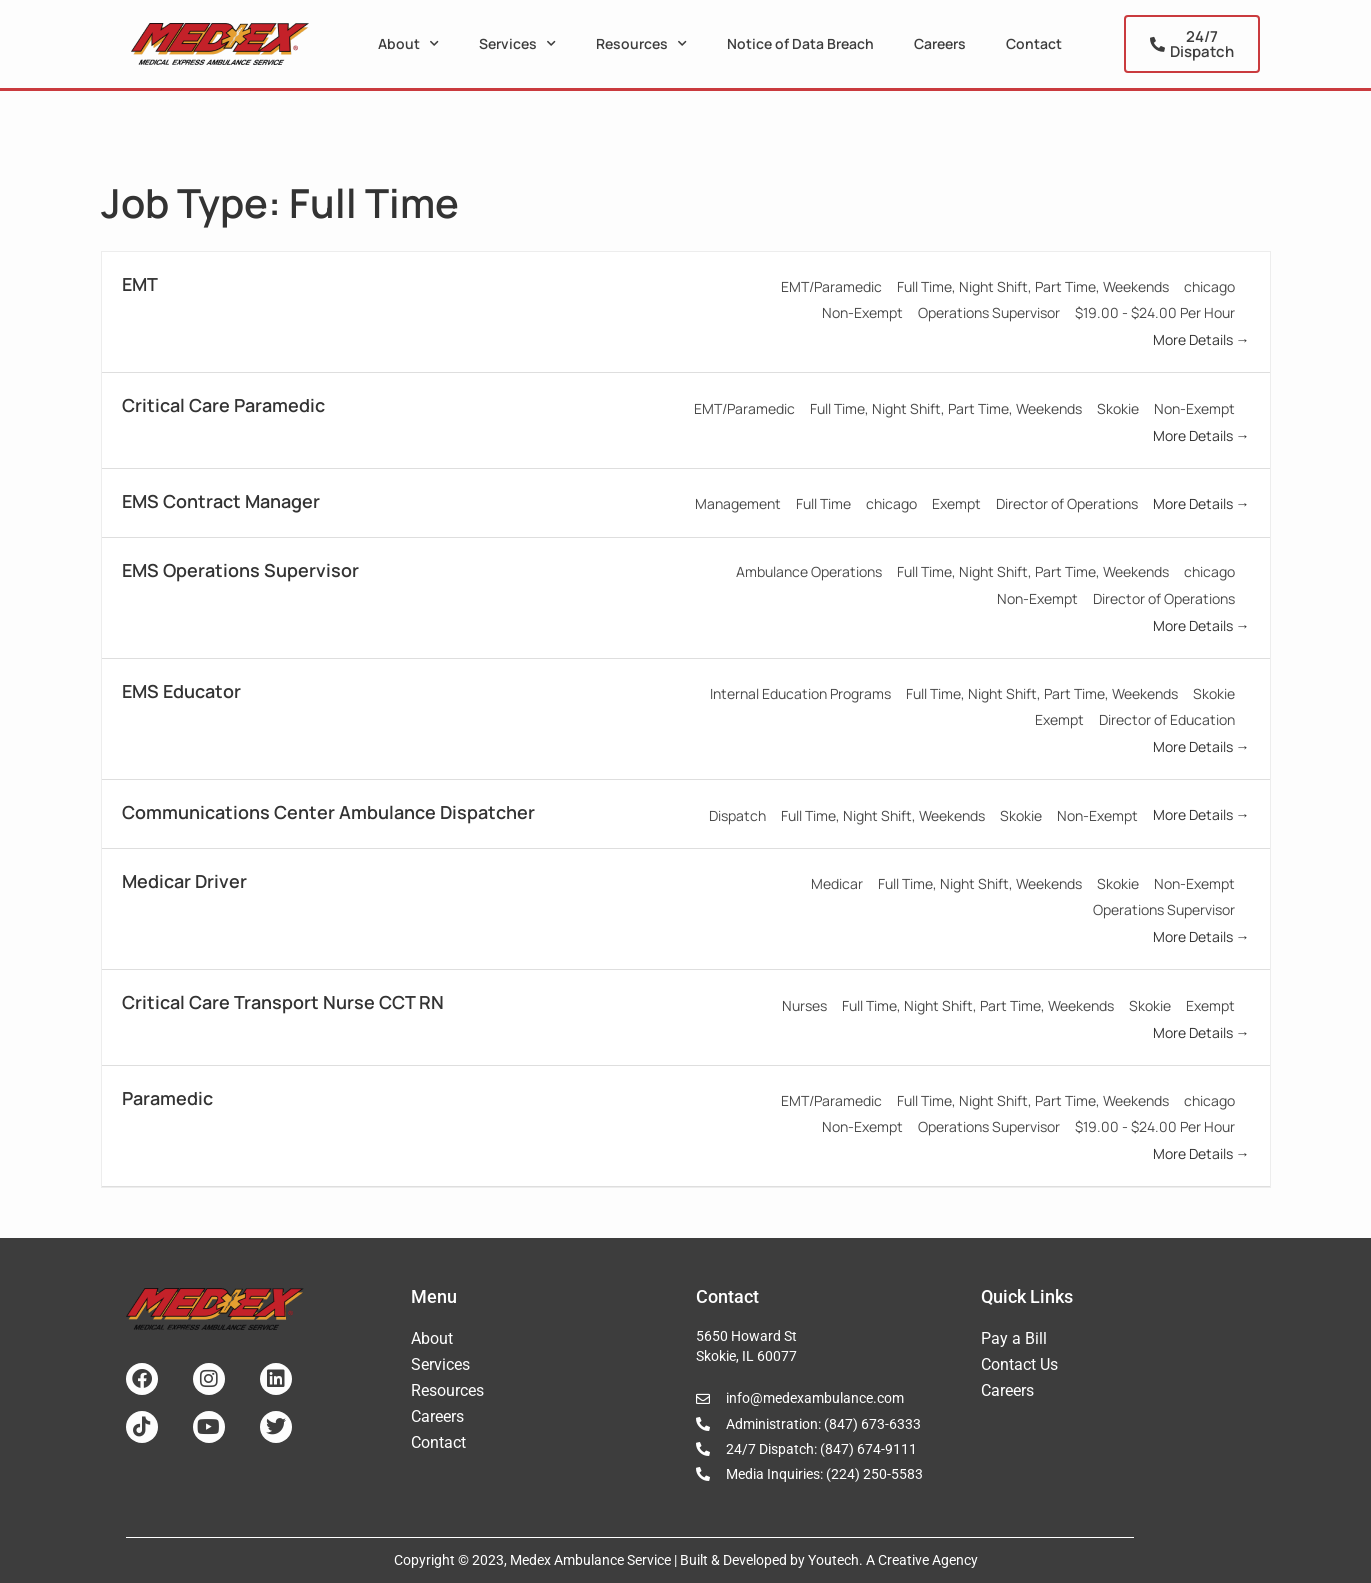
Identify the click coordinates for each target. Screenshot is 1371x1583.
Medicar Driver (184, 881)
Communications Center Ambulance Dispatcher (328, 812)
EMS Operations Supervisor (240, 570)
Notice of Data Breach (800, 43)
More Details (1201, 339)
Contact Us (1019, 1364)
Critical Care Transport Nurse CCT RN (283, 1002)
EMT (140, 284)
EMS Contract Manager (221, 501)
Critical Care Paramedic (223, 405)
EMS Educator (181, 691)
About (408, 44)
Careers (940, 43)
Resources (641, 44)
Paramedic (167, 1098)
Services (517, 44)
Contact (1034, 43)
